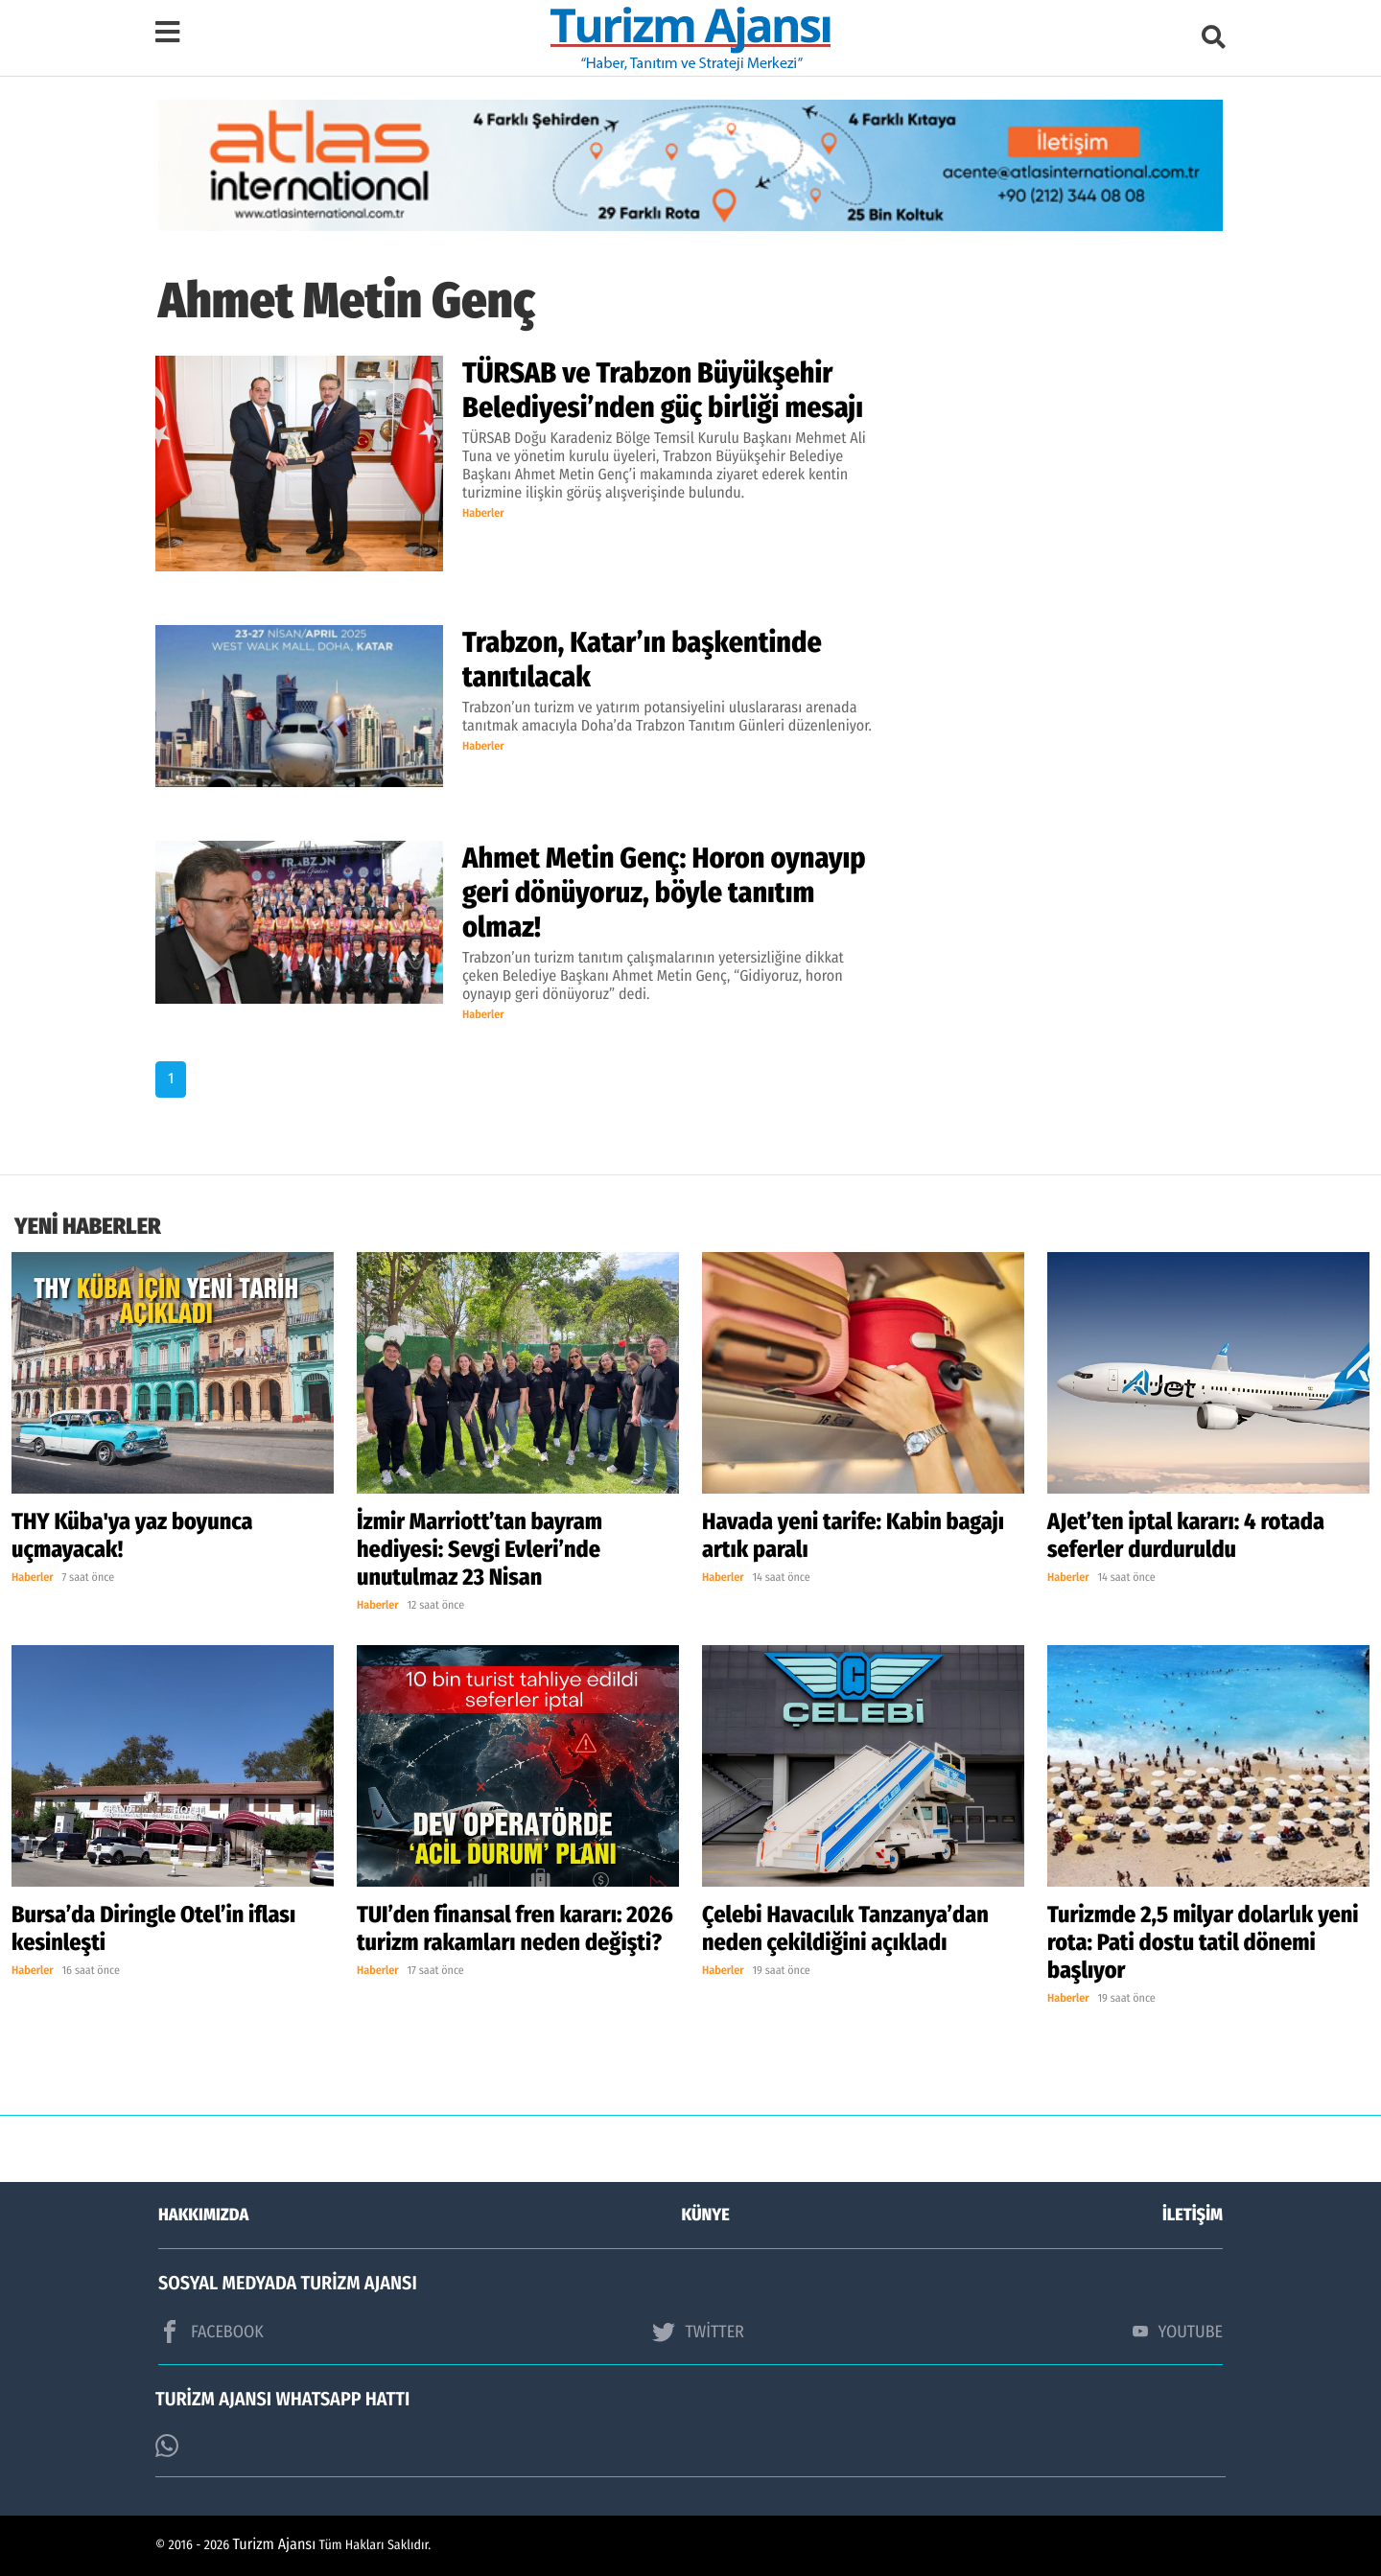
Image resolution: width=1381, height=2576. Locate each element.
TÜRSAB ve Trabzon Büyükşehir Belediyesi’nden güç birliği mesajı (662, 390)
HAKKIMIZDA (203, 2214)
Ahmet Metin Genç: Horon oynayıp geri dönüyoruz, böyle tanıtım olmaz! (664, 892)
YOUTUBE (1178, 2331)
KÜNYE (706, 2214)
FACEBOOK (211, 2331)
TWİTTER (697, 2331)
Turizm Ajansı (274, 2545)
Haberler (483, 514)
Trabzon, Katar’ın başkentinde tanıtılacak (642, 659)
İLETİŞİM (1192, 2214)
